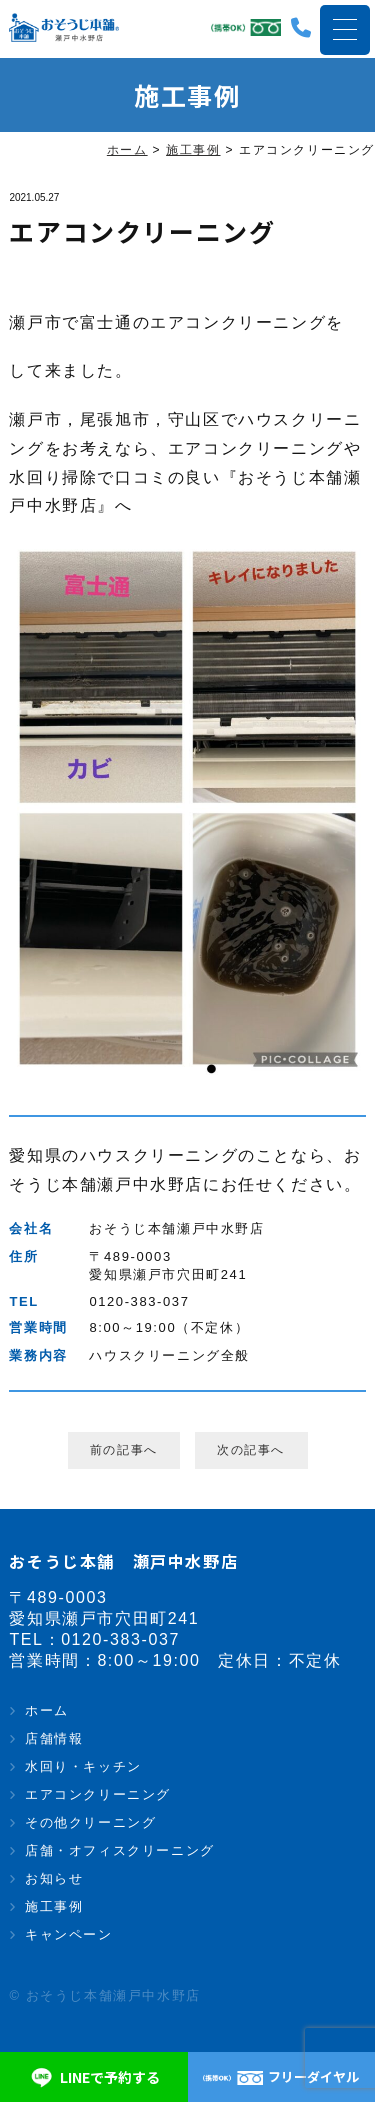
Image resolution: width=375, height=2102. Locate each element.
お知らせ (54, 1878)
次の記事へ (251, 1450)
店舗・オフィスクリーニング (120, 1850)
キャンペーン (69, 1934)
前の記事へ (124, 1450)
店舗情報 (54, 1738)
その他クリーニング (90, 1822)
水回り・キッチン (83, 1766)
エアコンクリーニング (98, 1794)
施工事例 (54, 1906)
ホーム (47, 1710)
